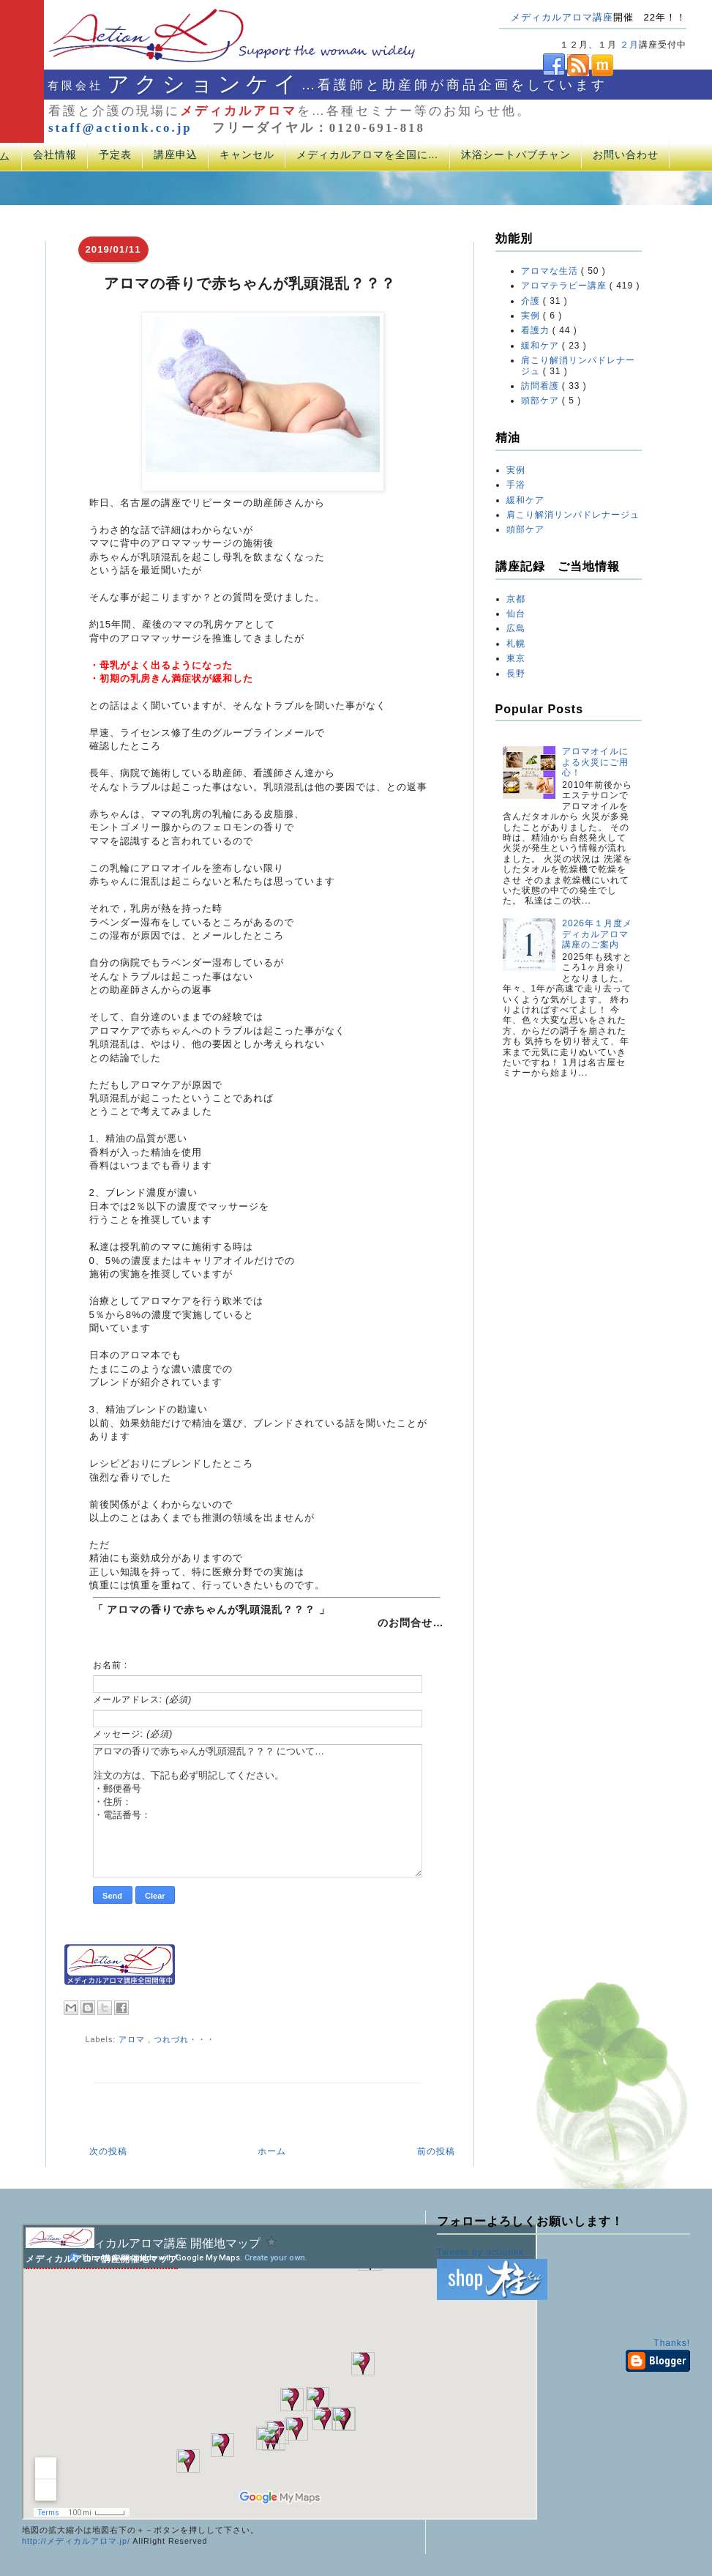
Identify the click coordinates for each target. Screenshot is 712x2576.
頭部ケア (541, 400)
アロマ (133, 2039)
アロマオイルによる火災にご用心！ (595, 762)
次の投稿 (108, 2151)
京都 (515, 599)
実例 (532, 315)
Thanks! (671, 2343)
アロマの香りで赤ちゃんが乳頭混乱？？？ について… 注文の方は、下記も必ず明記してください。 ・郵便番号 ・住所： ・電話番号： (257, 1810)
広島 (515, 628)
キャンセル (247, 154)
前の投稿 (436, 2151)
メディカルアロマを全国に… (367, 154)
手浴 (515, 485)
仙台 (515, 613)
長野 (515, 674)
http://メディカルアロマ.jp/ (76, 2540)
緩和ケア (541, 345)
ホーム (272, 2151)
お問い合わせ (626, 154)
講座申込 (176, 154)
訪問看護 (541, 386)
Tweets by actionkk (480, 2252)
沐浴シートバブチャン (516, 154)
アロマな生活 (551, 271)
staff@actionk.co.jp (120, 128)
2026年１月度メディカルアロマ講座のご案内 (597, 934)
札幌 (515, 644)
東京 (515, 658)
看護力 (536, 330)
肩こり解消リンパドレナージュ (573, 515)
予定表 (115, 154)
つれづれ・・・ (184, 2039)
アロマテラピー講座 (565, 285)
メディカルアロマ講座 (562, 17)
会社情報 (55, 154)
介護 (532, 301)
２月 (629, 45)
